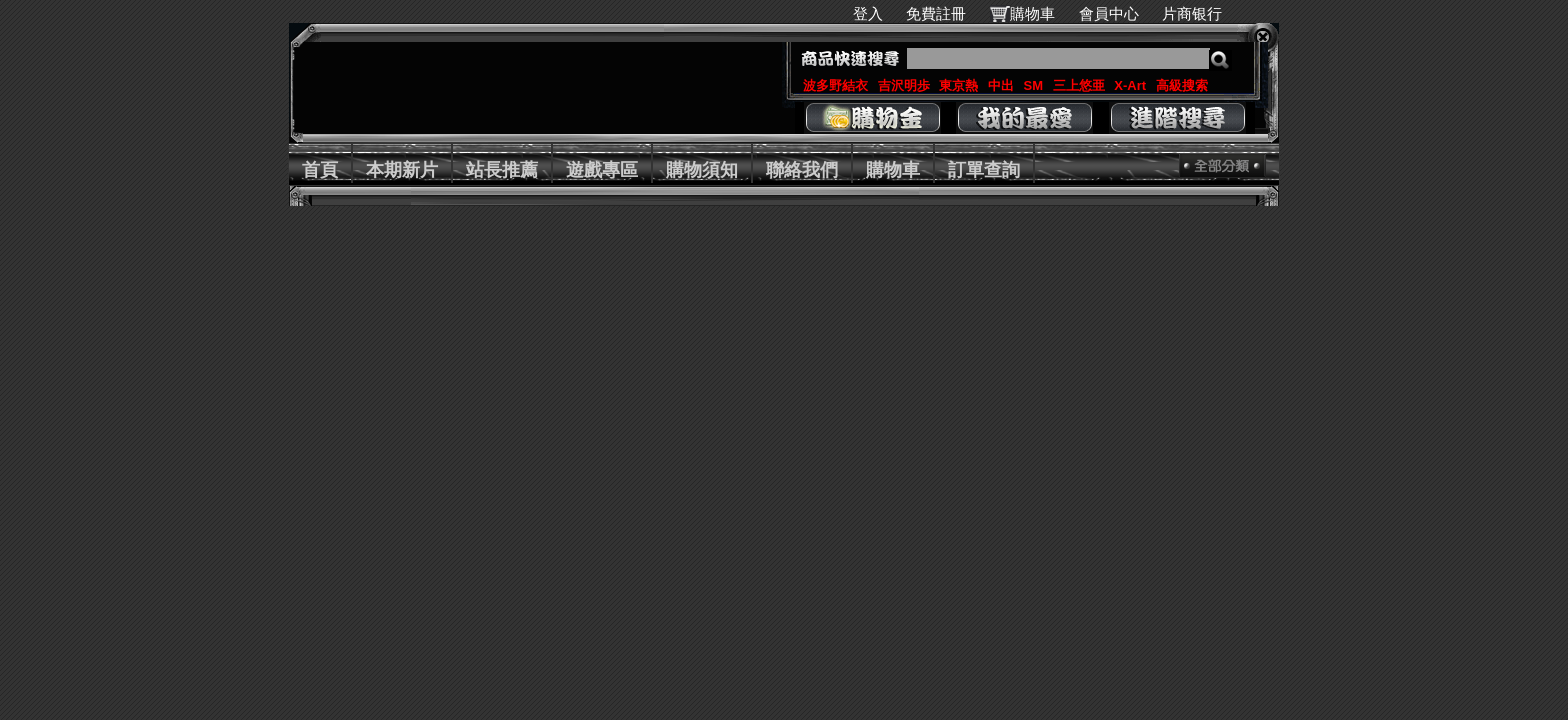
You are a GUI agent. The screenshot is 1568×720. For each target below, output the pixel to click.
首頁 (320, 170)
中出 (1001, 85)
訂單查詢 (984, 170)
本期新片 (402, 170)
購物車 (1032, 13)
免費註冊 (936, 13)
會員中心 (1109, 13)
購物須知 (702, 170)
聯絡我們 (802, 170)
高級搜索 (1182, 85)
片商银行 (1200, 13)
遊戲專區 (602, 170)
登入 (868, 13)
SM (1034, 85)
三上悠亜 (1079, 85)
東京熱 (958, 85)
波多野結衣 (835, 85)
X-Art (1130, 85)
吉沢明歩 (904, 85)
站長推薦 (502, 170)
